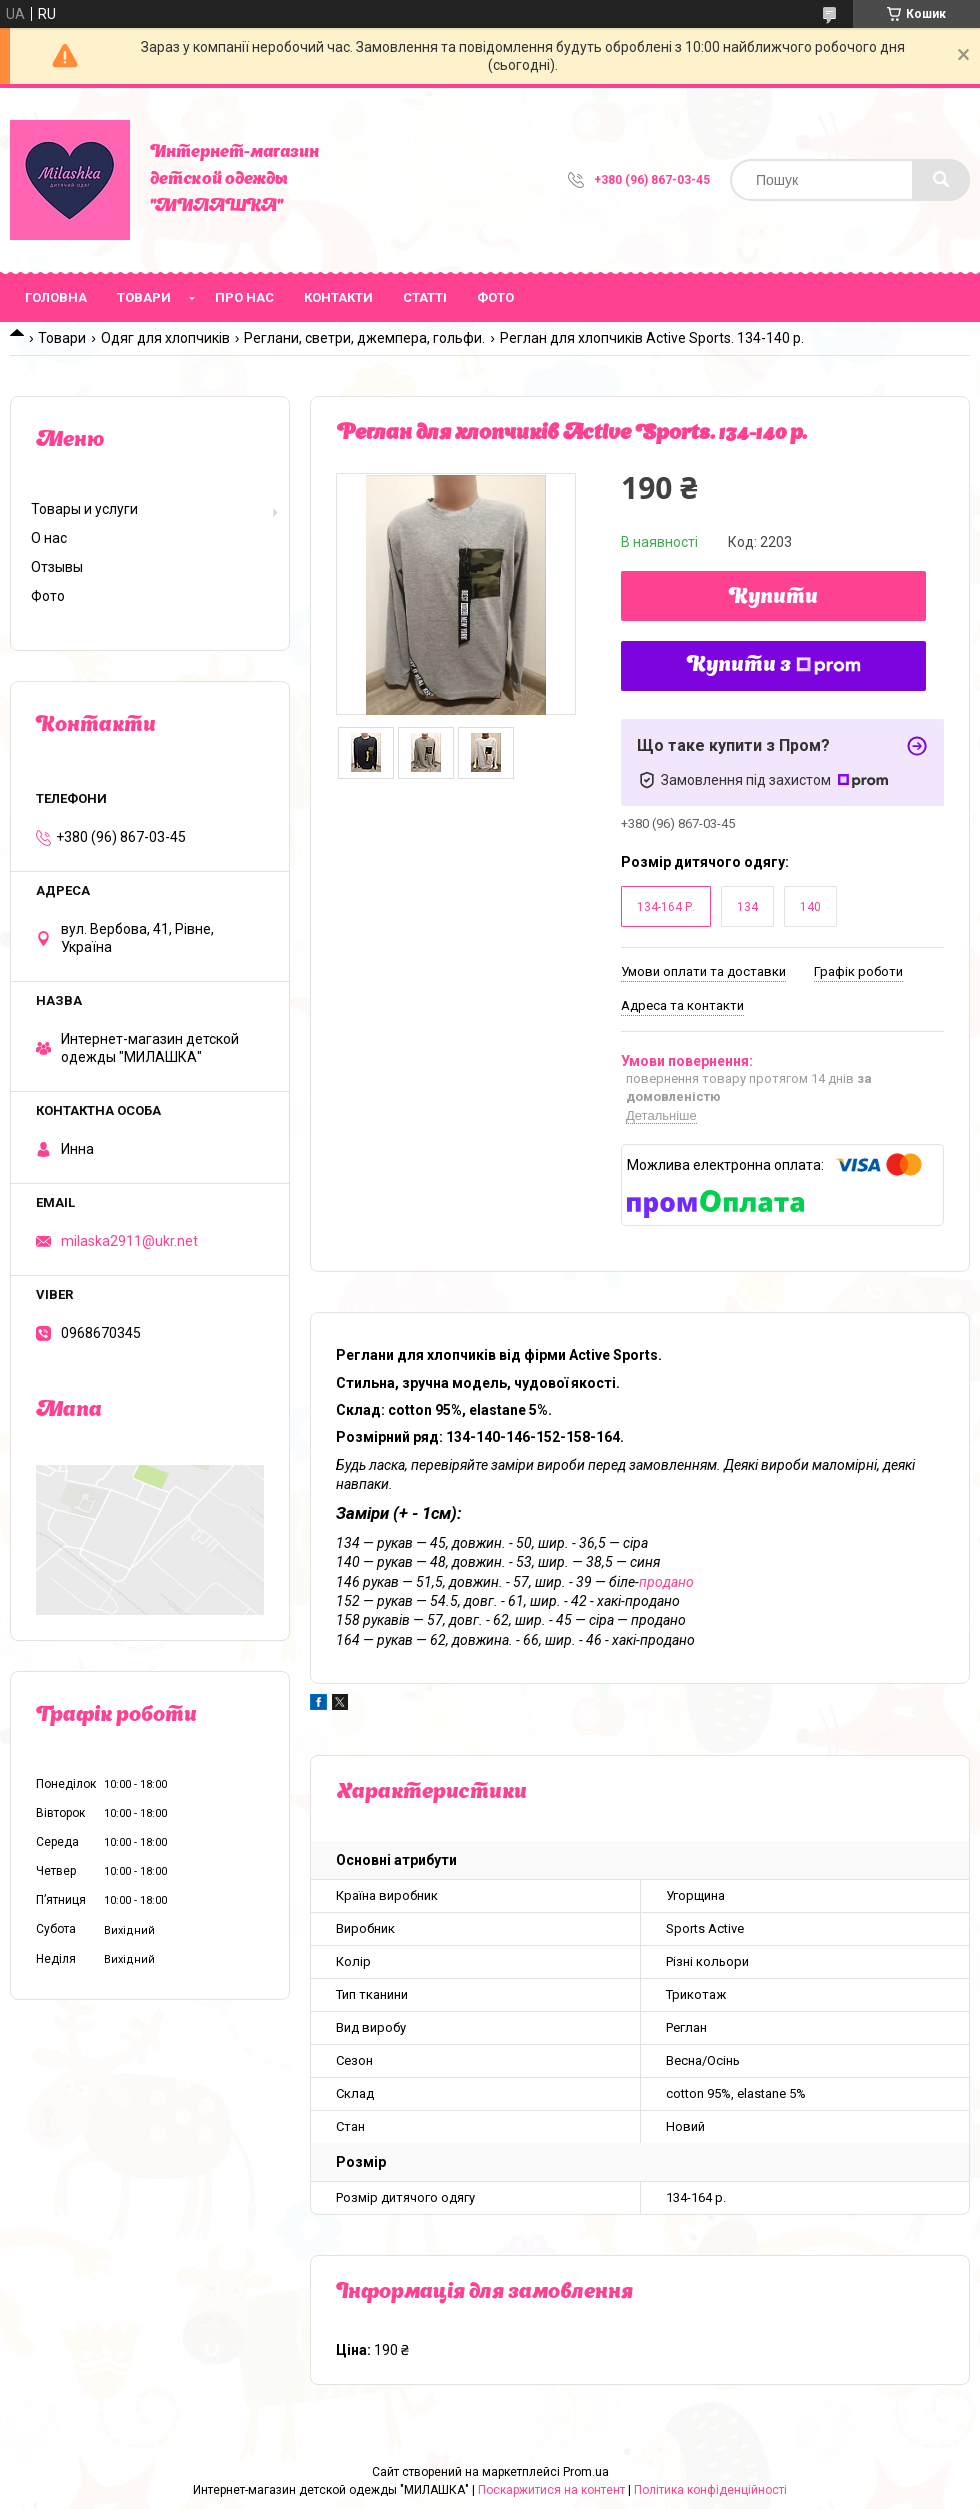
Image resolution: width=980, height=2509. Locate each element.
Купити (773, 598)
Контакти (338, 297)
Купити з (774, 666)
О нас (49, 538)
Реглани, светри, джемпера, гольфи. (364, 338)
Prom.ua (586, 2472)
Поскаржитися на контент (551, 2490)
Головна (56, 297)
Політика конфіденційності (710, 2490)
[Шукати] (941, 180)
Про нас (244, 297)
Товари (144, 297)
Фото (495, 297)
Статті (425, 297)
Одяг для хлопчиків (165, 338)
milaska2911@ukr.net (129, 1241)
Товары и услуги (84, 509)
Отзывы (57, 567)
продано (666, 1582)
